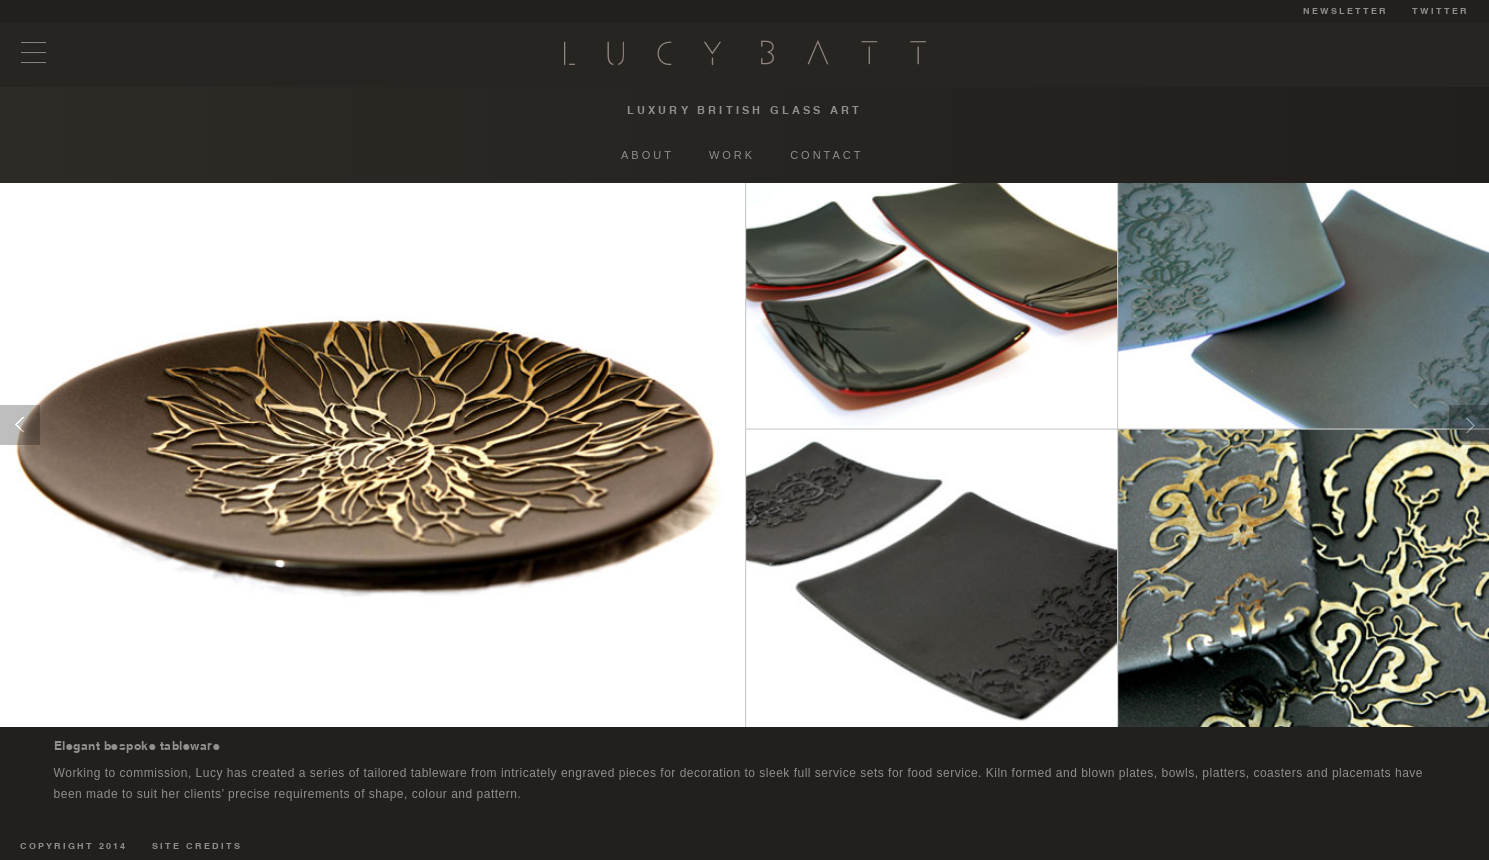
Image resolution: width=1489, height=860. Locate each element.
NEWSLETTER (1345, 11)
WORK (732, 155)
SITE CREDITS (197, 846)
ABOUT (647, 155)
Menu (34, 52)
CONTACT (826, 155)
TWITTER (1440, 11)
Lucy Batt (745, 52)
